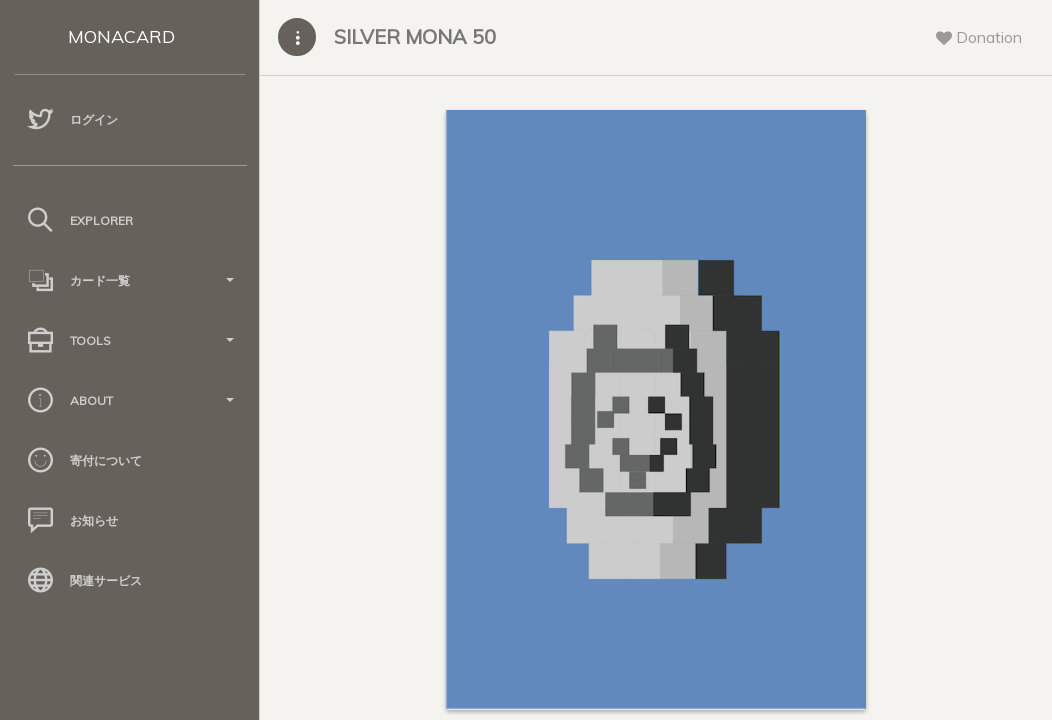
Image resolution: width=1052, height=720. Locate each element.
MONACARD (121, 36)
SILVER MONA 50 (415, 36)
